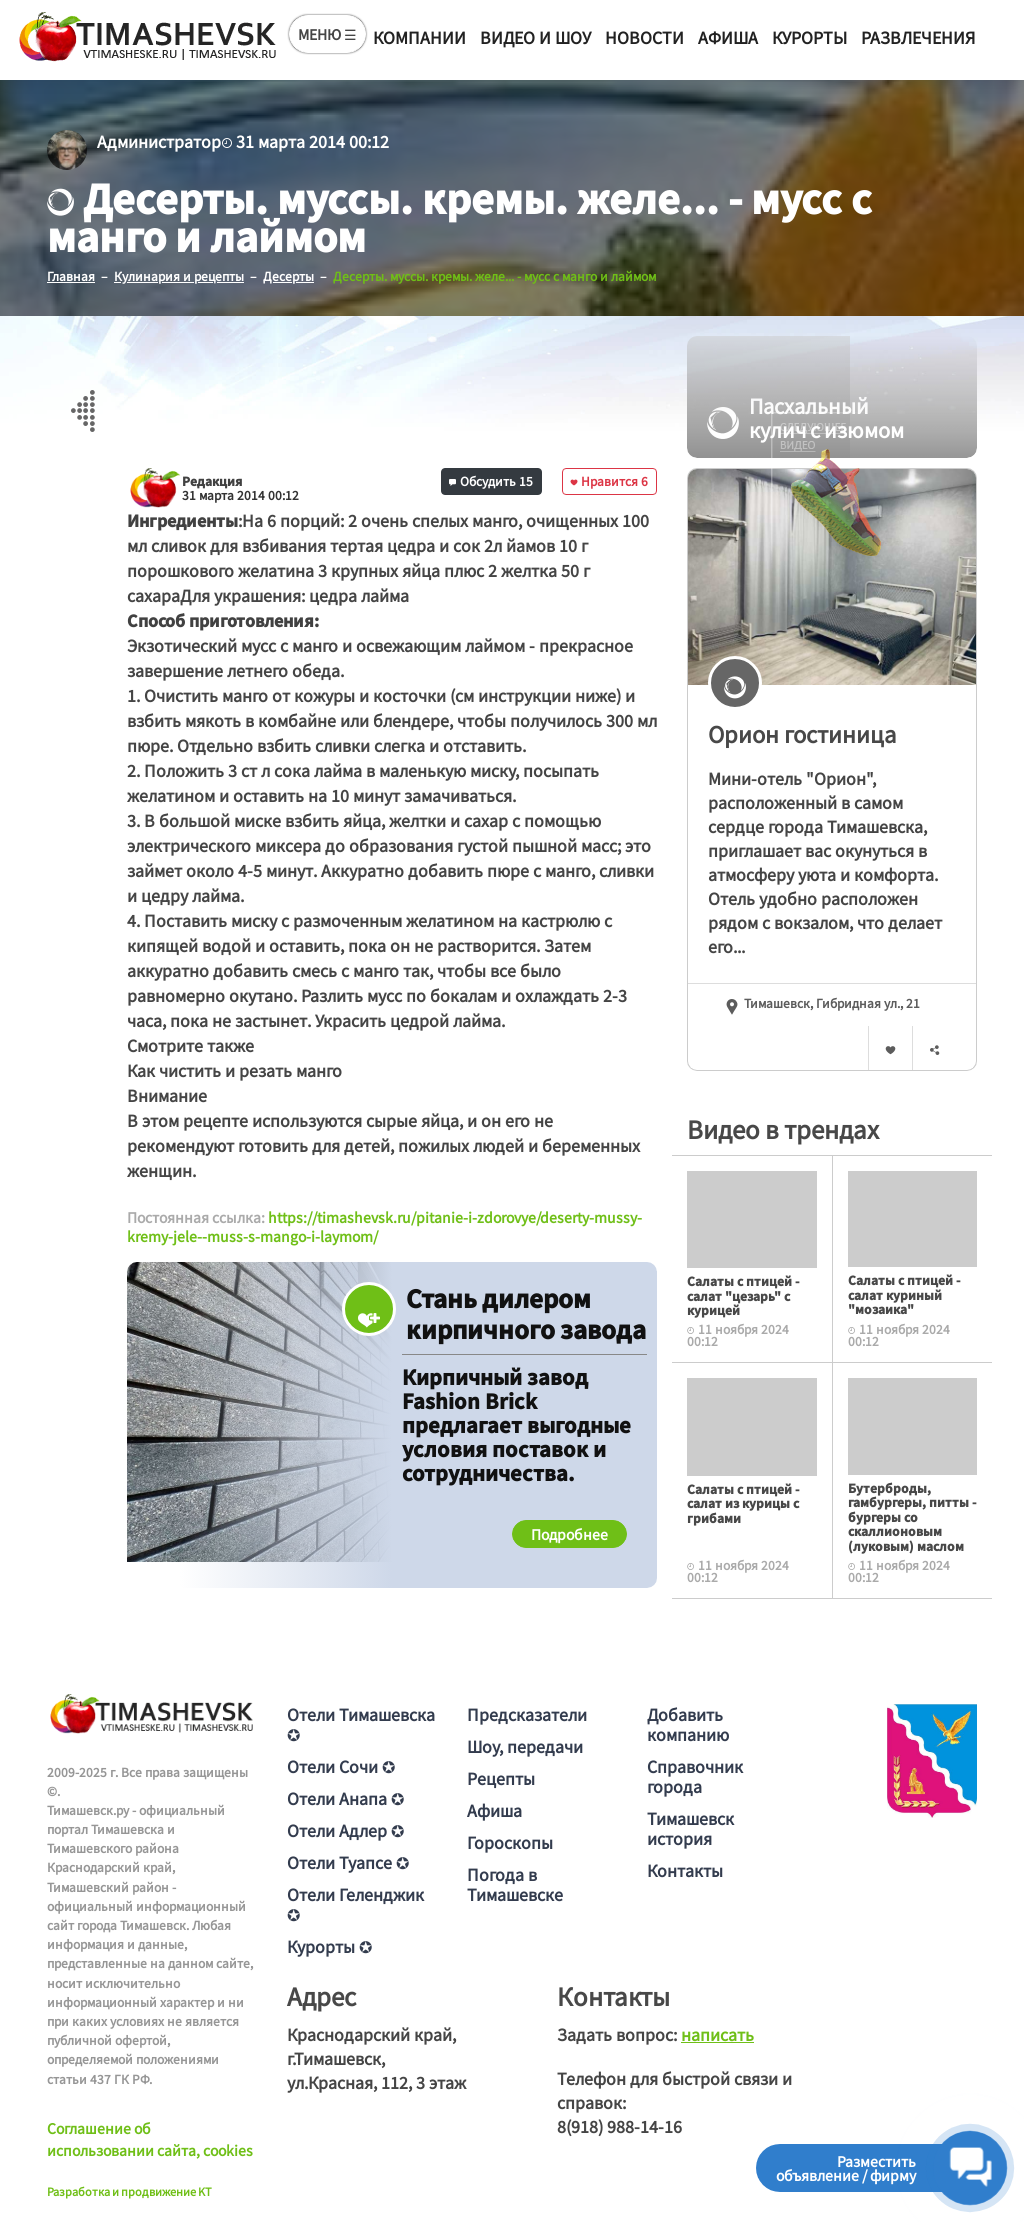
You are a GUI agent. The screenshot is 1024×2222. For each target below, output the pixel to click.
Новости (644, 37)
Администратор (159, 141)
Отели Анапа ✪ (345, 1798)
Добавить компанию (688, 1724)
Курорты (809, 37)
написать (717, 2034)
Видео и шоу (535, 37)
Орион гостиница (802, 733)
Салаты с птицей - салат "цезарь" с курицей (743, 1295)
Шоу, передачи (525, 1746)
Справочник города (695, 1776)
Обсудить (491, 480)
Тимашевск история (690, 1828)
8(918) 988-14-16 (619, 2126)
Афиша (728, 37)
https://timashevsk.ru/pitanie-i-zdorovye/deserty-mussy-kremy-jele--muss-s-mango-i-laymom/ (384, 1227)
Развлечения (918, 37)
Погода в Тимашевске (515, 1884)
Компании (419, 37)
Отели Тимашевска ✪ (361, 1724)
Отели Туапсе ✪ (348, 1862)
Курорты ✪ (329, 1946)
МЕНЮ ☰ (327, 34)
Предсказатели (527, 1714)
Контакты (685, 1870)
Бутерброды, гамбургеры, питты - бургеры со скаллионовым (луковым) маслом (912, 1516)
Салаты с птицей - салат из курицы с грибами (743, 1503)
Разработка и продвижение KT (129, 2191)
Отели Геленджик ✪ (355, 1904)
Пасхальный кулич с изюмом (805, 418)
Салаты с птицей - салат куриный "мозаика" (904, 1294)
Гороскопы (510, 1842)
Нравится (609, 480)
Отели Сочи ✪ (341, 1766)
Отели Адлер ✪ (345, 1830)
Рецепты (501, 1778)
